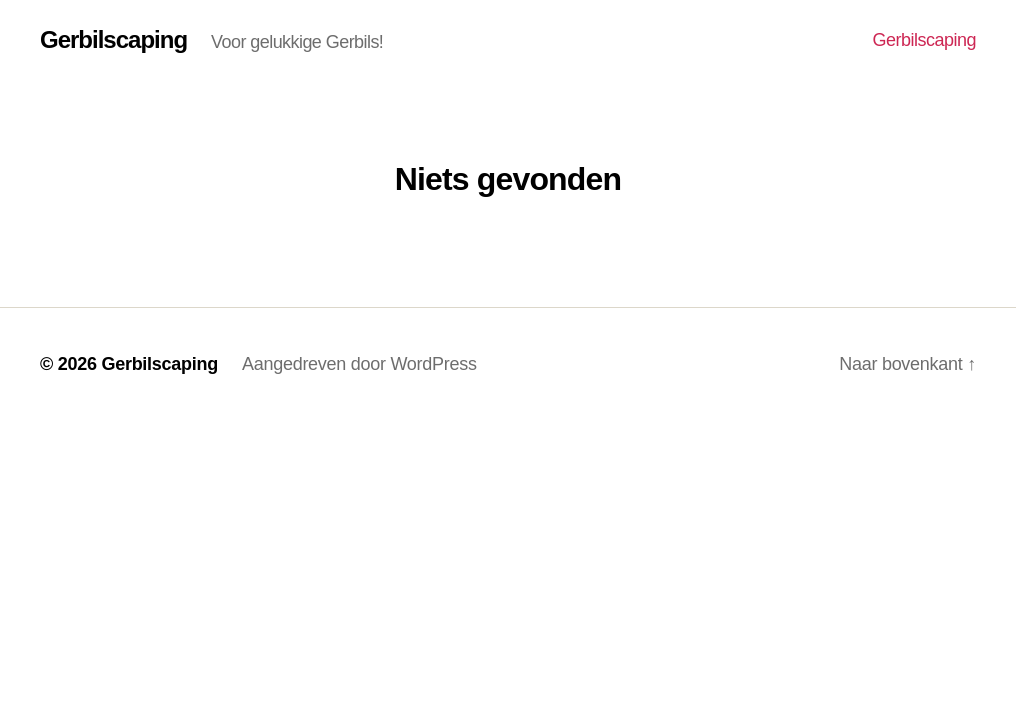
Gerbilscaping (113, 40)
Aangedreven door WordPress (359, 364)
